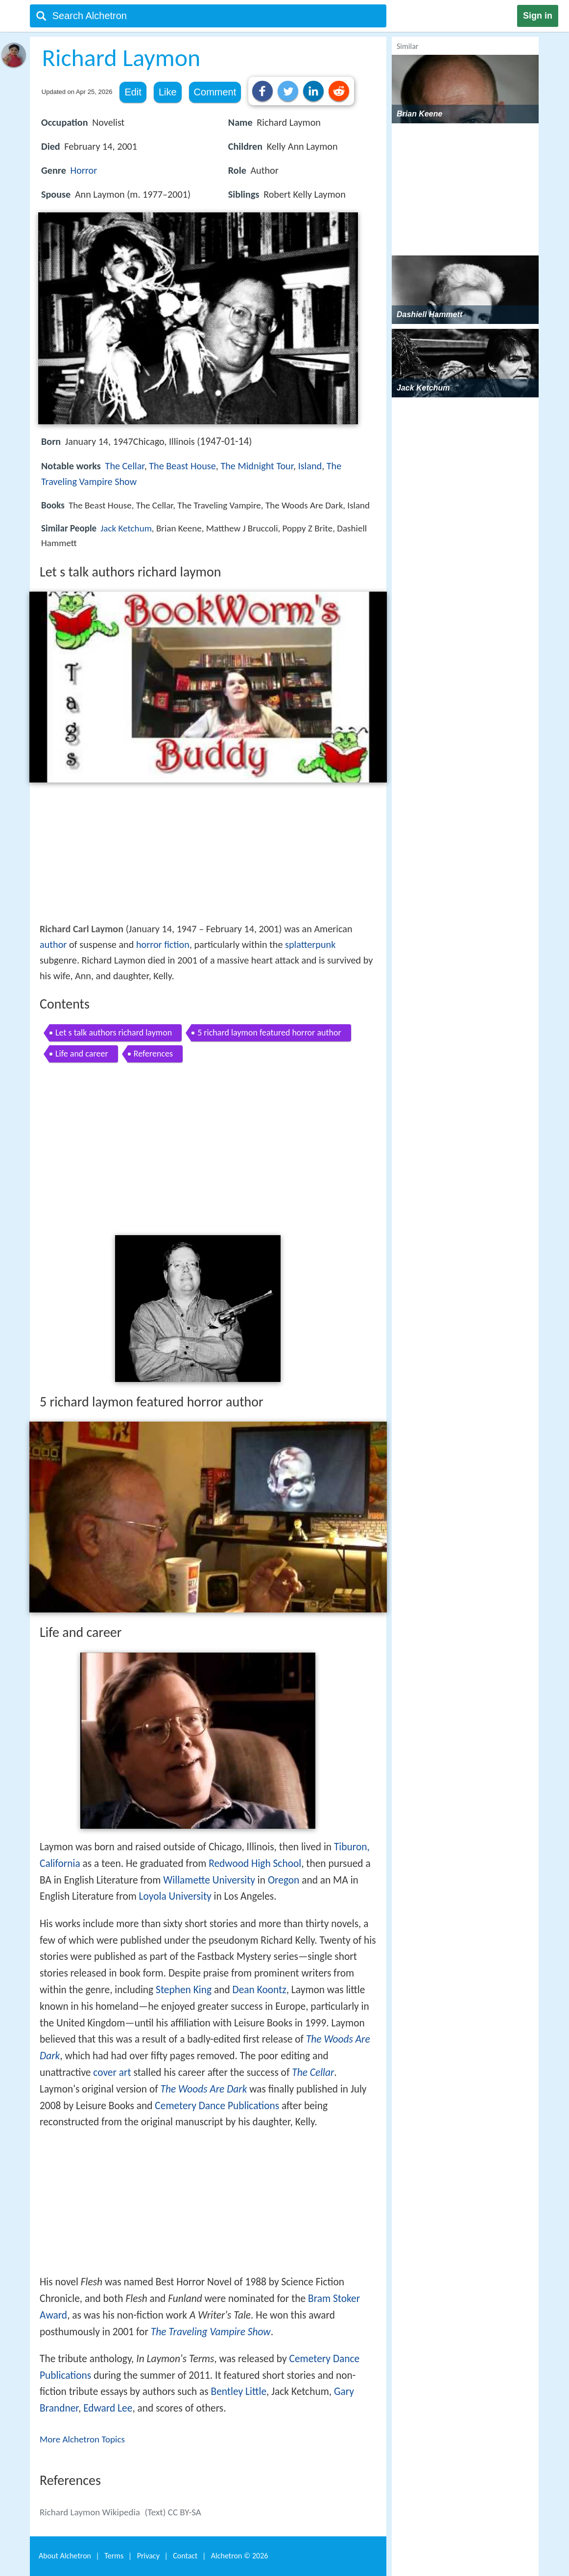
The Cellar (124, 466)
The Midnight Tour (256, 466)
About (65, 2555)
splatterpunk (310, 944)
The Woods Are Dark (204, 2089)
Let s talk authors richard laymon (113, 1032)
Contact (185, 2555)
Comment (215, 92)
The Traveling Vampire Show (211, 2331)
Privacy (148, 2555)
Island (310, 466)
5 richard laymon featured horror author (269, 1032)
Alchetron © (239, 2555)
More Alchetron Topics (82, 2439)
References (153, 1053)
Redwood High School (255, 1863)
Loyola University (175, 1896)
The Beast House (182, 466)
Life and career (81, 1053)
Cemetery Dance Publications (217, 2105)
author (53, 944)
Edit (132, 92)
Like (168, 92)
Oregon (283, 1880)
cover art (112, 2072)
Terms (113, 2555)
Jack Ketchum (126, 528)
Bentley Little (239, 2391)
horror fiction (163, 944)
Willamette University (209, 1880)
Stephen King (184, 1989)
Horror (84, 170)
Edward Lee (107, 2408)
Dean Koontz (259, 1989)
